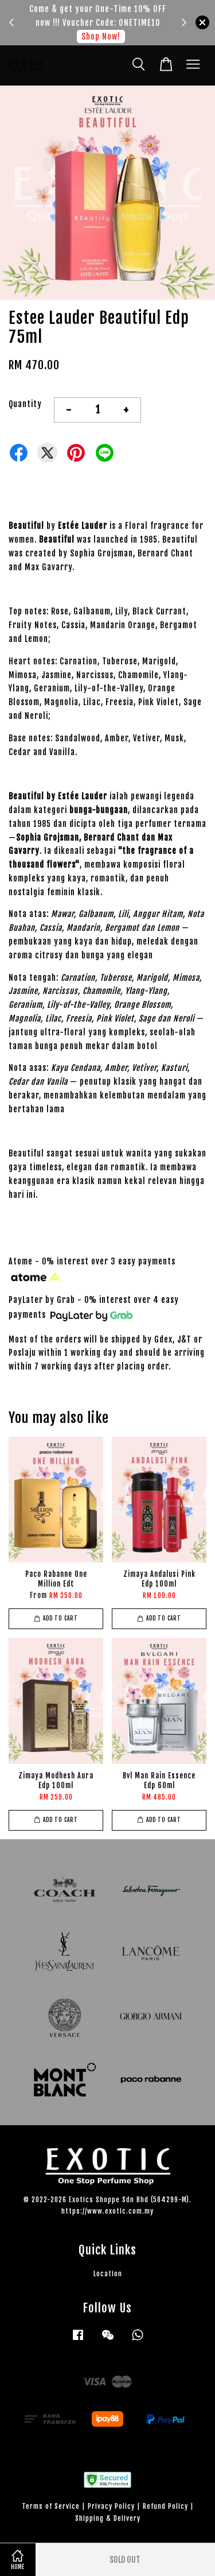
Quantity (25, 404)
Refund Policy (165, 2506)
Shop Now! (100, 36)
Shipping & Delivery (107, 2518)
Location (107, 2273)
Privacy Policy (111, 2506)
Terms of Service (51, 2506)
